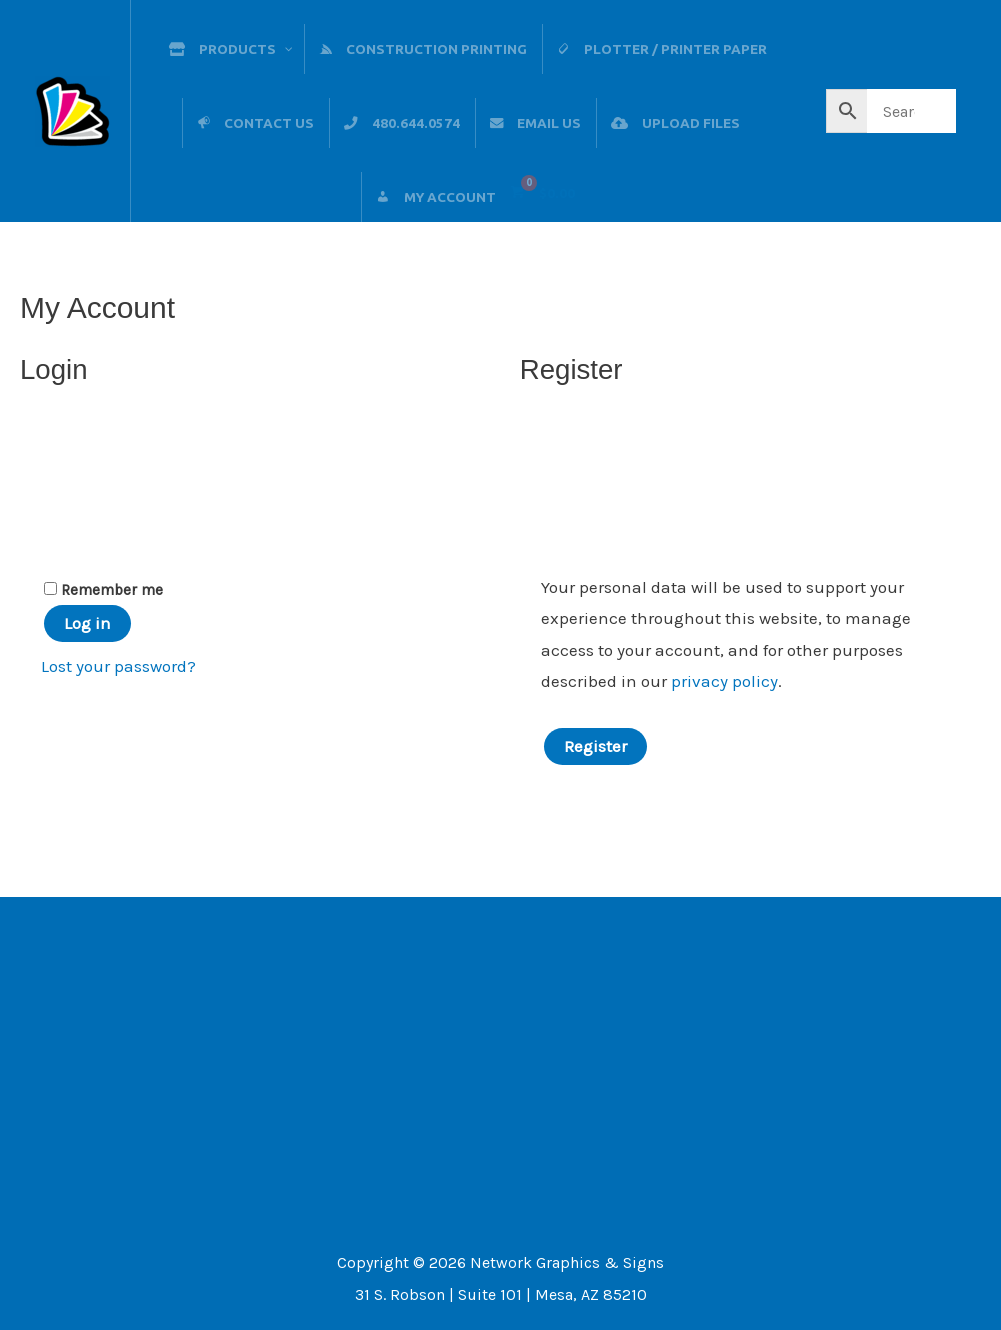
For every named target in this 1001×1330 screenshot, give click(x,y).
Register (595, 746)
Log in (87, 623)
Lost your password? (118, 666)
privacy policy (724, 681)
